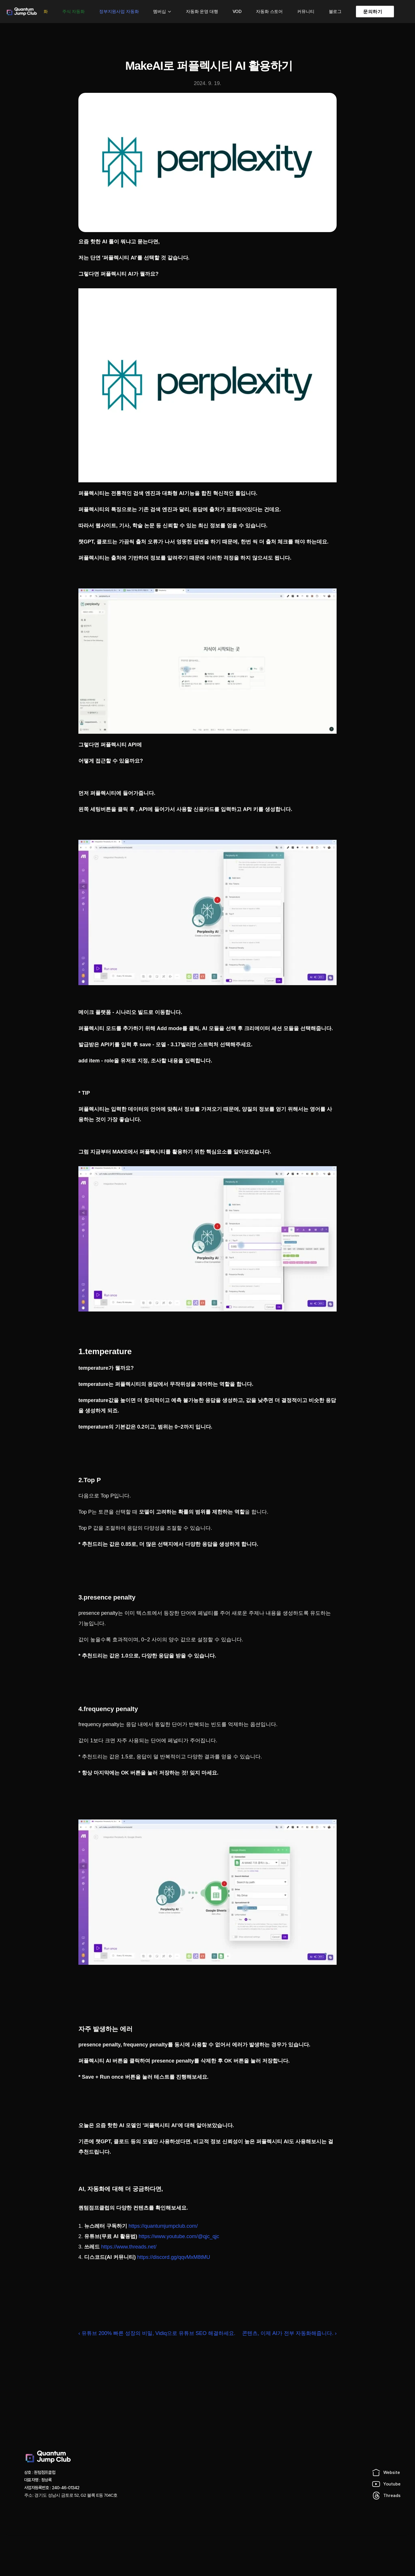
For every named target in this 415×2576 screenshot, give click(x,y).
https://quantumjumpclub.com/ (163, 2226)
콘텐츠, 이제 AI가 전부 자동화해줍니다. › (289, 2333)
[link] (375, 11)
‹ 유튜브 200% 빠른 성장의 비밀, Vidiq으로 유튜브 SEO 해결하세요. (156, 2333)
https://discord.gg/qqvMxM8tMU (173, 2257)
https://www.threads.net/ (128, 2247)
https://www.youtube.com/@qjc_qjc (179, 2236)
